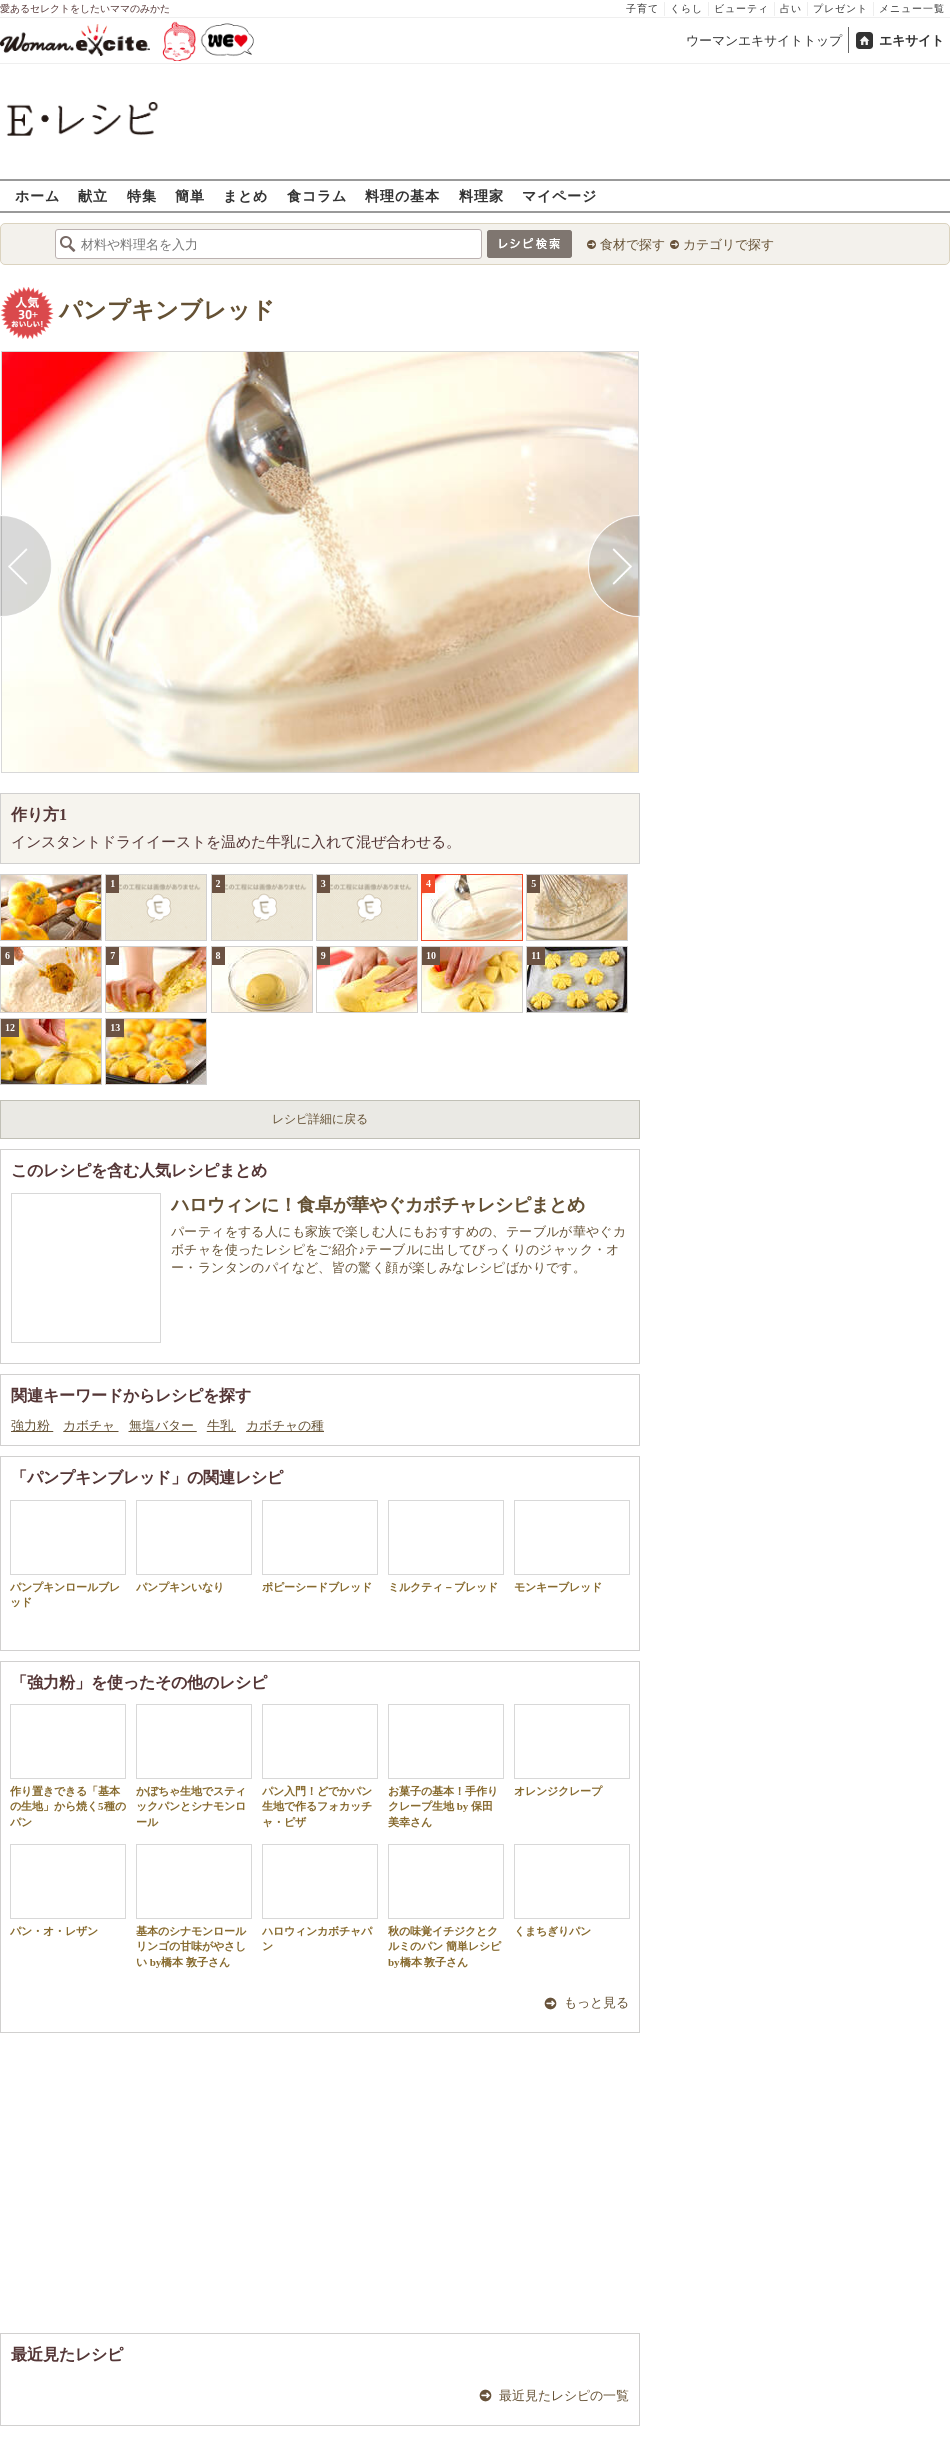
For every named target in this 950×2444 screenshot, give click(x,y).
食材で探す (632, 244)
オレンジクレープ (572, 1750)
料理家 (481, 195)
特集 (142, 195)
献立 (93, 195)
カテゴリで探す (728, 244)
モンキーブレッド (572, 1546)
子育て (642, 8)
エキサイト (911, 40)
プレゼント (840, 8)
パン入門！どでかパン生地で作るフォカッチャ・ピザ (320, 1766)
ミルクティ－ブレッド (446, 1546)
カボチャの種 (285, 1425)
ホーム (37, 195)
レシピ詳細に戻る (320, 1119)
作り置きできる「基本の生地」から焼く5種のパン (68, 1766)
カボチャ (90, 1425)
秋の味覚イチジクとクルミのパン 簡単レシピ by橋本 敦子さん (446, 1906)
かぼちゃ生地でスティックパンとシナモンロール (194, 1766)
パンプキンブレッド (167, 310)
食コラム (317, 195)
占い (791, 8)
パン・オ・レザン (68, 1890)
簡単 (190, 195)
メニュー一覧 (912, 8)
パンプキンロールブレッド (68, 1554)
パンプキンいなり (194, 1546)
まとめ (245, 195)
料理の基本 (402, 195)
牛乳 (221, 1425)
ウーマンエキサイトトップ (764, 40)
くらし (686, 8)
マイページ (559, 195)
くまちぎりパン (572, 1890)
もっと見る (596, 2002)
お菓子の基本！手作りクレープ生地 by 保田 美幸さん (446, 1766)
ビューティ (741, 8)
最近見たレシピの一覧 (564, 2395)
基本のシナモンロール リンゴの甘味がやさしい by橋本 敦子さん (194, 1906)
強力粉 (32, 1425)
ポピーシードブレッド (320, 1546)
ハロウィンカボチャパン (320, 1898)
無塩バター (163, 1425)
